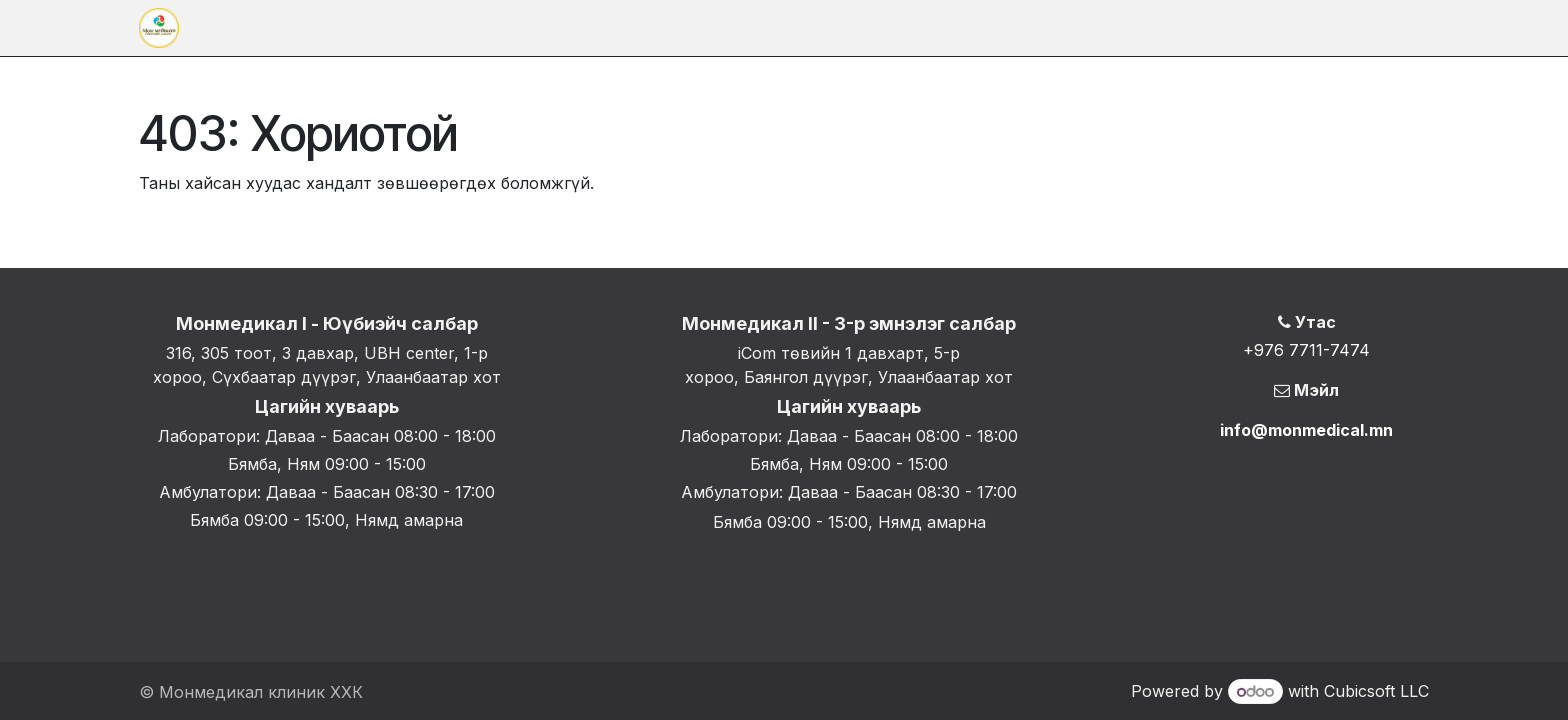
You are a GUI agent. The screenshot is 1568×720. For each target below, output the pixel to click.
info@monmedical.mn (1306, 430)
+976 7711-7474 (1306, 350)
